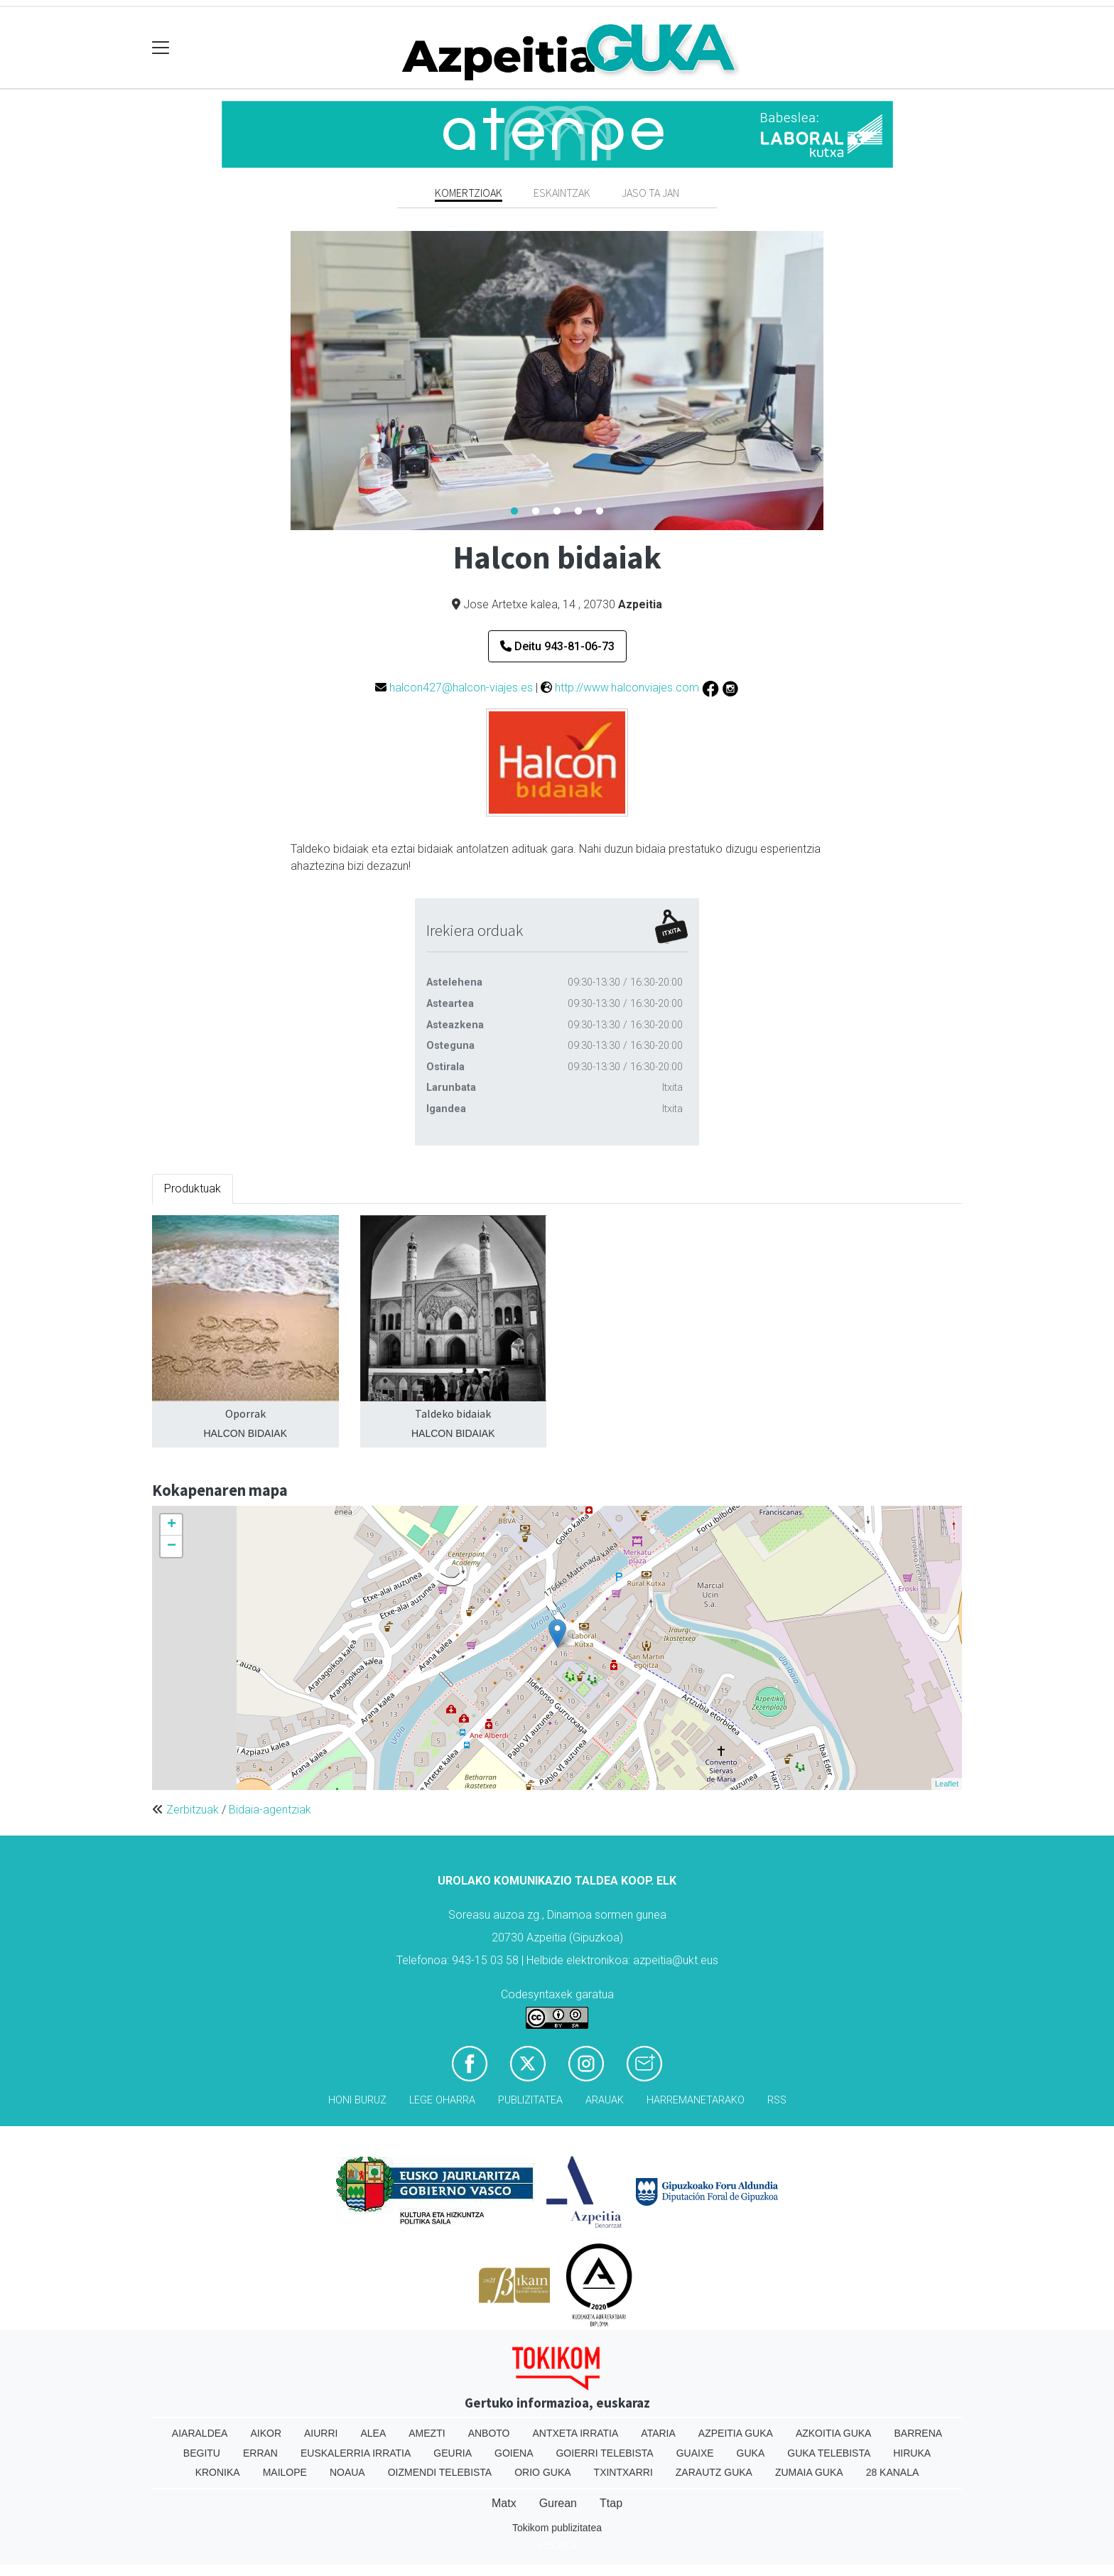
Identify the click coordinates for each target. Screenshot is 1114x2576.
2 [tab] (536, 512)
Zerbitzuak (192, 1809)
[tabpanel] (557, 380)
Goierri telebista (604, 2453)
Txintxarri (623, 2472)
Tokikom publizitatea (557, 2527)
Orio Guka (542, 2472)
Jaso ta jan (650, 192)
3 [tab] (557, 512)
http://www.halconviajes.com (627, 687)
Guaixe (695, 2453)
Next (834, 381)
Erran (260, 2453)
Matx (504, 2503)
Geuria (452, 2453)
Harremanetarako (696, 2100)
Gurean (558, 2503)
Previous (280, 381)
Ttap (611, 2503)
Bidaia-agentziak (270, 1809)
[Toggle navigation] (161, 48)
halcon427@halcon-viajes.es (461, 687)
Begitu (201, 2453)
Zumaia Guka (809, 2472)
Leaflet (946, 1783)
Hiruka (912, 2453)
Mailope (285, 2472)
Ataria (658, 2433)
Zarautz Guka (714, 2472)
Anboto (489, 2433)
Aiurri (320, 2433)
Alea (373, 2433)
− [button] (171, 1546)
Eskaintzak (562, 192)
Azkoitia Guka (834, 2433)
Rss (776, 2100)
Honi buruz (357, 2100)
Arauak (604, 2100)
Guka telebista (828, 2453)
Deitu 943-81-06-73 (557, 646)
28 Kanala (892, 2472)
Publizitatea (530, 2100)
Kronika (217, 2472)
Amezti (427, 2433)
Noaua (347, 2472)
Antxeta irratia (576, 2433)
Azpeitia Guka (735, 2433)
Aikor (265, 2433)
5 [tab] (600, 512)
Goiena (513, 2453)
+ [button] (171, 1525)
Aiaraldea (200, 2433)
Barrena (918, 2433)
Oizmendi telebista (440, 2472)
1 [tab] (514, 512)
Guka (751, 2453)
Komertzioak (468, 192)
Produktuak (192, 1188)
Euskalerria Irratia (356, 2453)
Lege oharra (442, 2100)
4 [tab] (578, 512)
